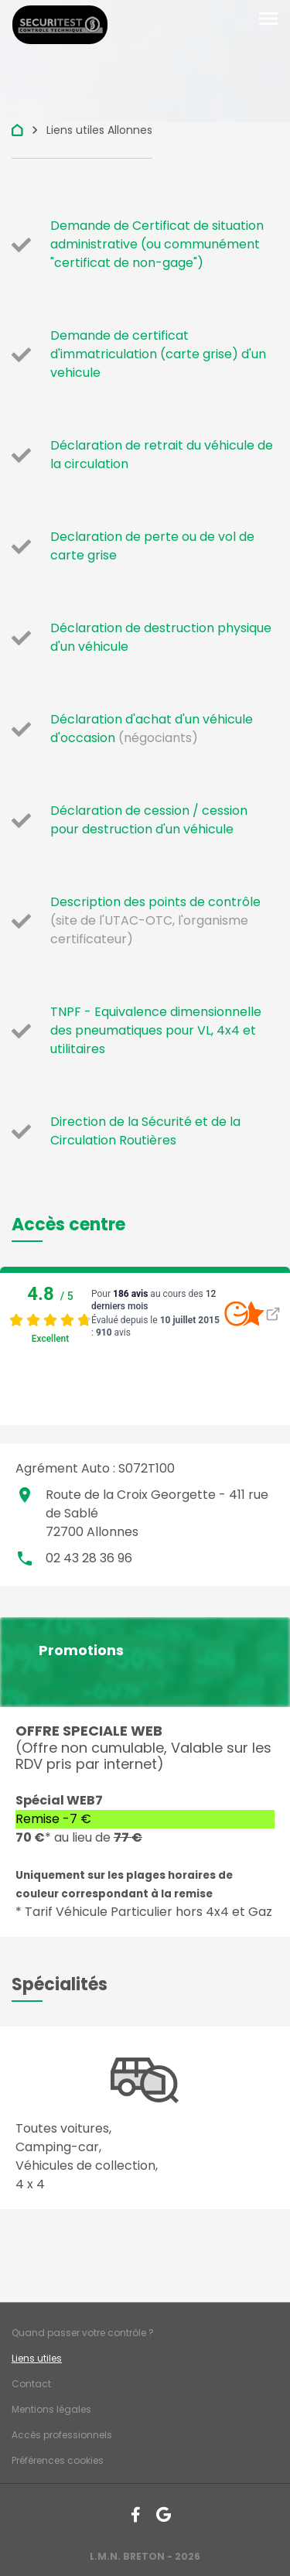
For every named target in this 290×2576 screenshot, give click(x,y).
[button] (68, 1225)
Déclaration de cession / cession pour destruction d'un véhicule (148, 820)
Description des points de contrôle (155, 902)
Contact (31, 2383)
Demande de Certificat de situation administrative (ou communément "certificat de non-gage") (157, 244)
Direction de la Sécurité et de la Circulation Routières (145, 1131)
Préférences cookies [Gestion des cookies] (58, 2460)
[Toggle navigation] (268, 19)
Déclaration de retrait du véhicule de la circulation (161, 454)
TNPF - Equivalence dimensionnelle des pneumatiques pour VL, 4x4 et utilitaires (155, 1030)
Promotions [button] (81, 1650)
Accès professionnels (62, 2434)
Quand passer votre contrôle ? (83, 2332)
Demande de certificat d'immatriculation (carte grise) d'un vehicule (158, 354)
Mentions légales (51, 2409)
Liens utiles (37, 2358)
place (24, 1495)
